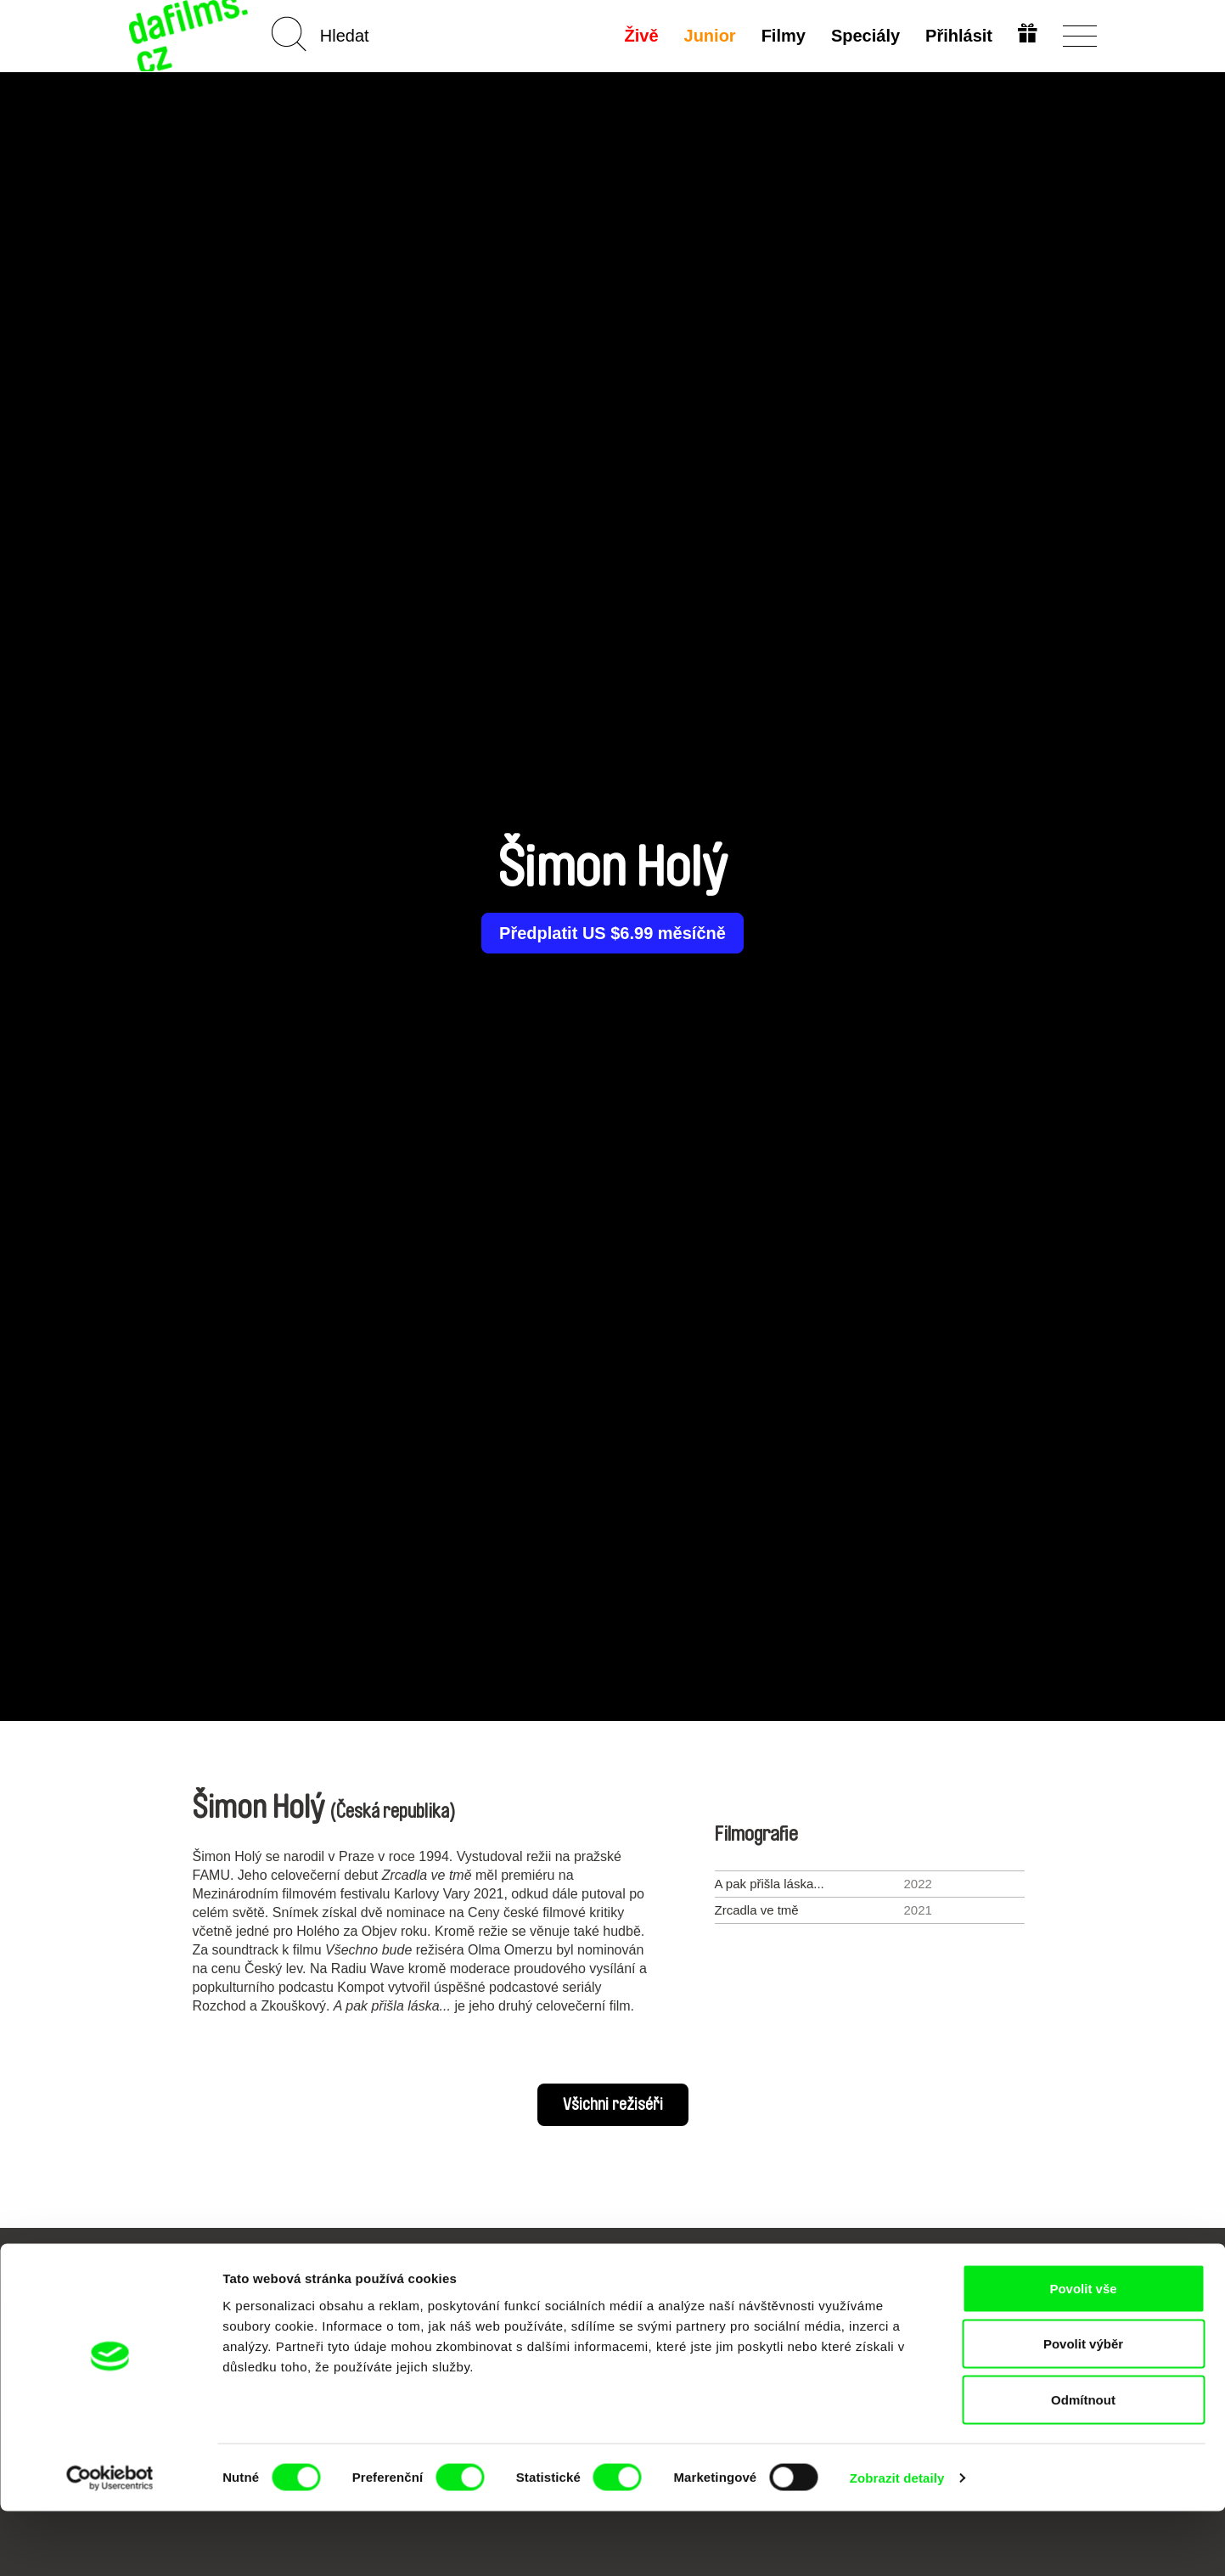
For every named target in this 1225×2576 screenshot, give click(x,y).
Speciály (863, 35)
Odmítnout (1083, 2464)
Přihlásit (957, 35)
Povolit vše (1082, 2353)
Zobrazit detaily (897, 2542)
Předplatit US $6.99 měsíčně (612, 933)
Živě (639, 35)
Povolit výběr (1083, 2409)
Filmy (781, 35)
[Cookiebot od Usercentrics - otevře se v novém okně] (110, 2543)
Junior (707, 35)
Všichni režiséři (613, 2104)
